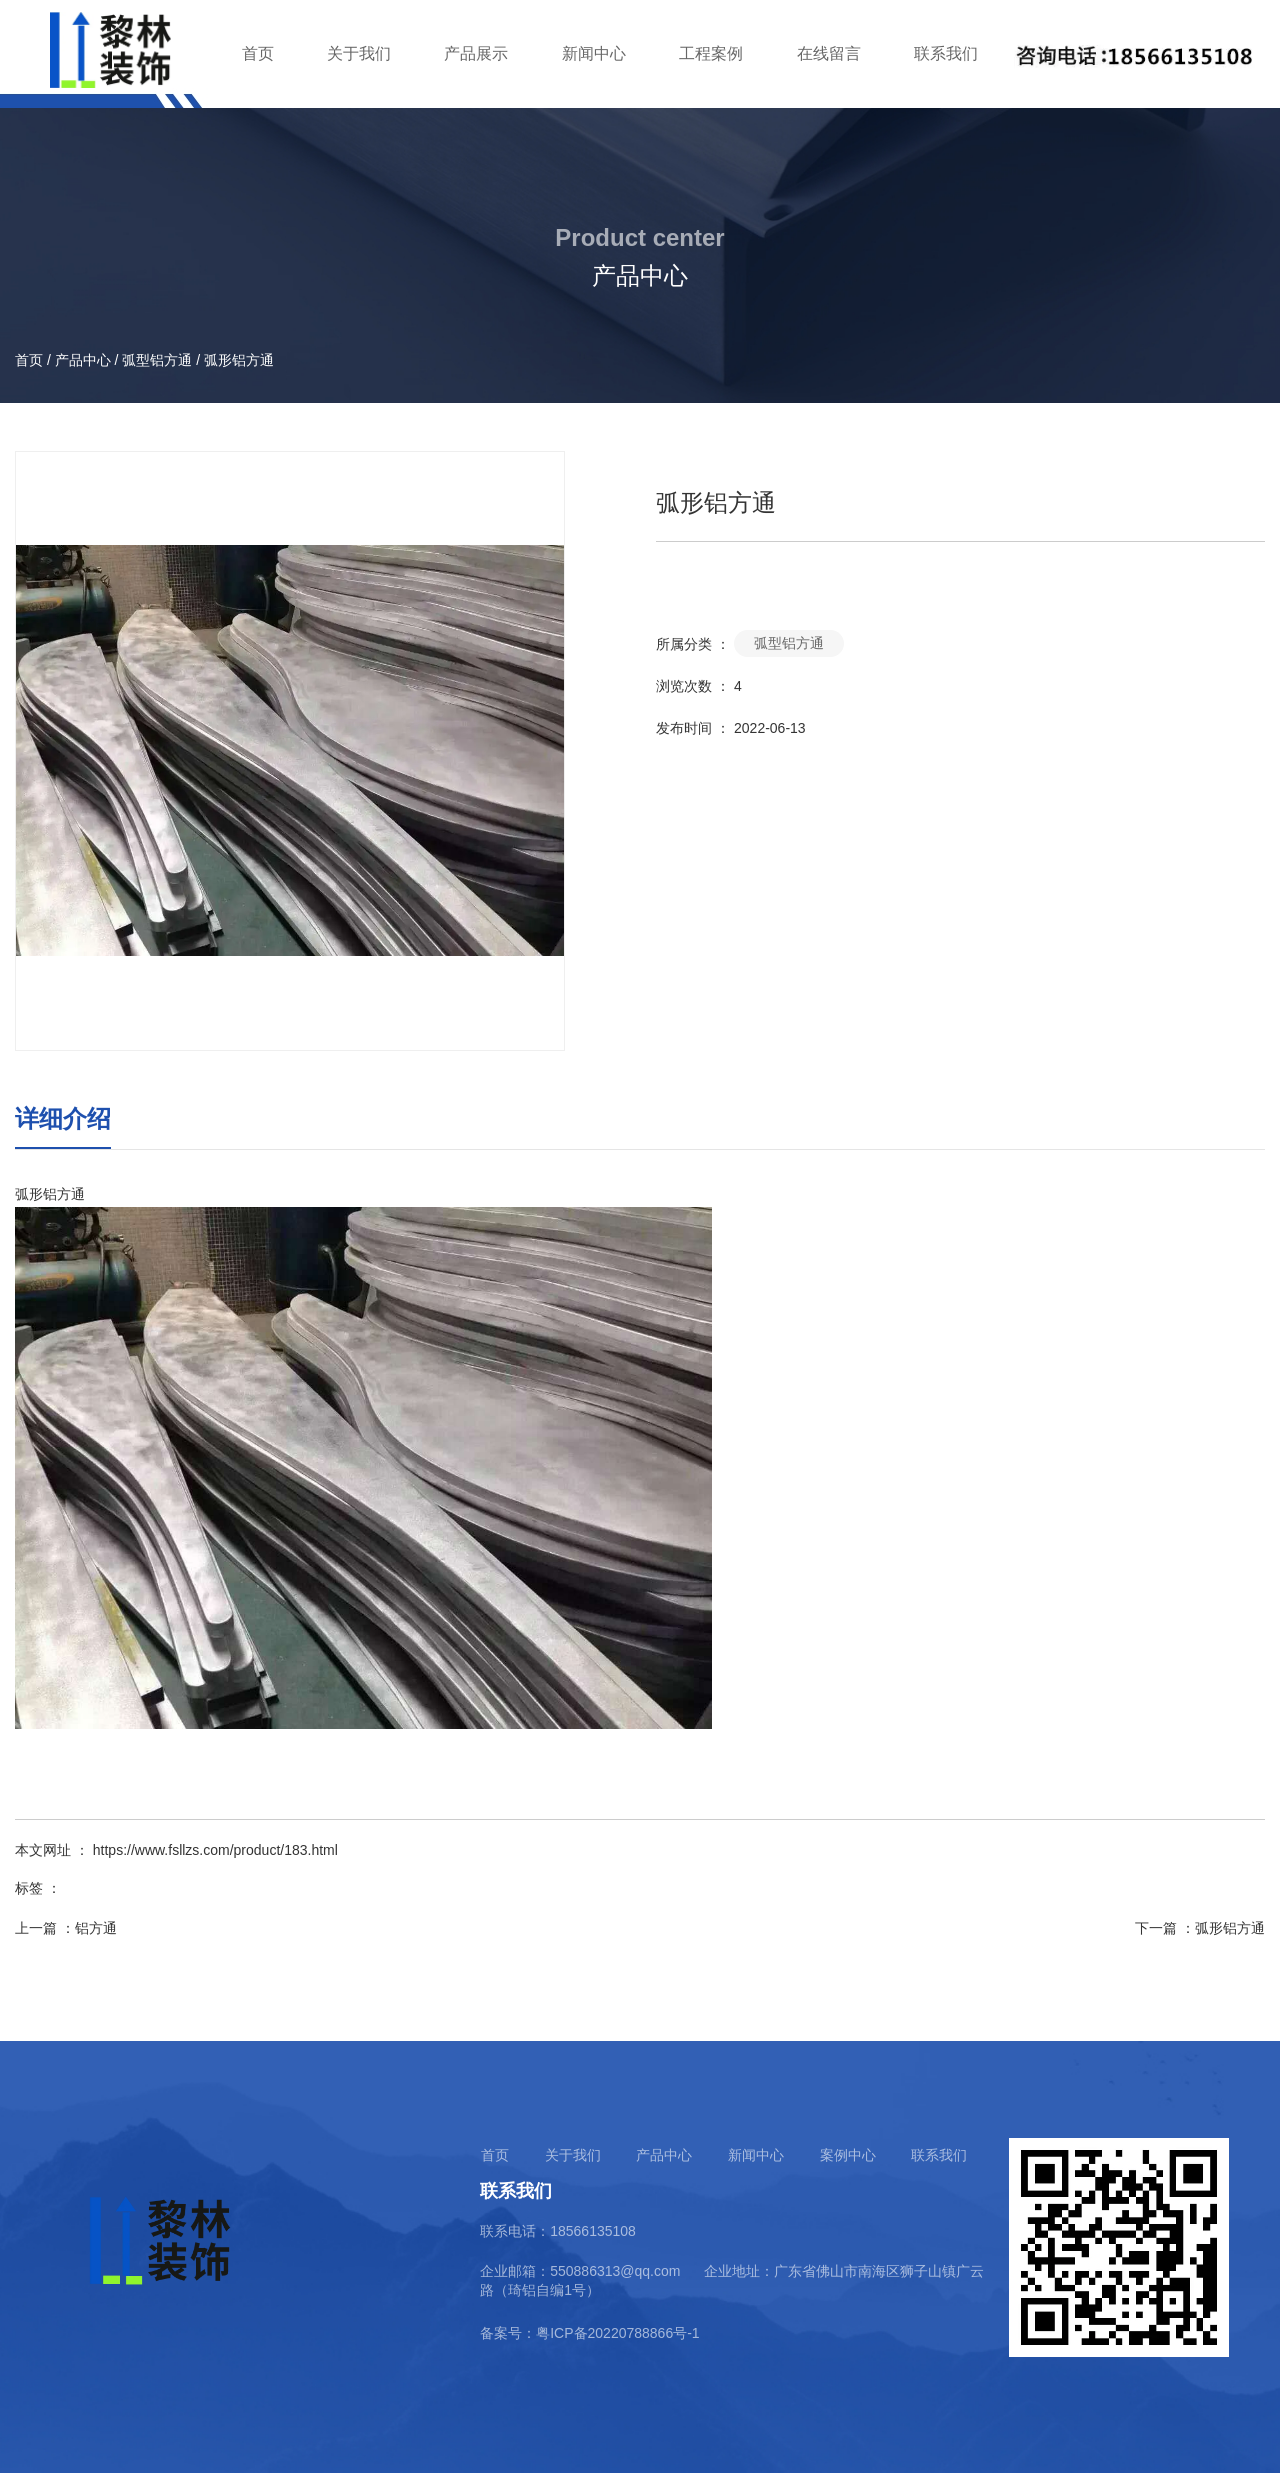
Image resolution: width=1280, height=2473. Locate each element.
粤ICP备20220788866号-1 (617, 2333)
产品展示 (476, 53)
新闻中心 (594, 53)
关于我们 (359, 53)
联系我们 (946, 53)
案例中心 (848, 2155)
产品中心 (83, 360)
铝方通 (96, 1928)
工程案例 (711, 53)
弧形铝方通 (1230, 1928)
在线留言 (829, 53)
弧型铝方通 (157, 360)
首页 (258, 53)
